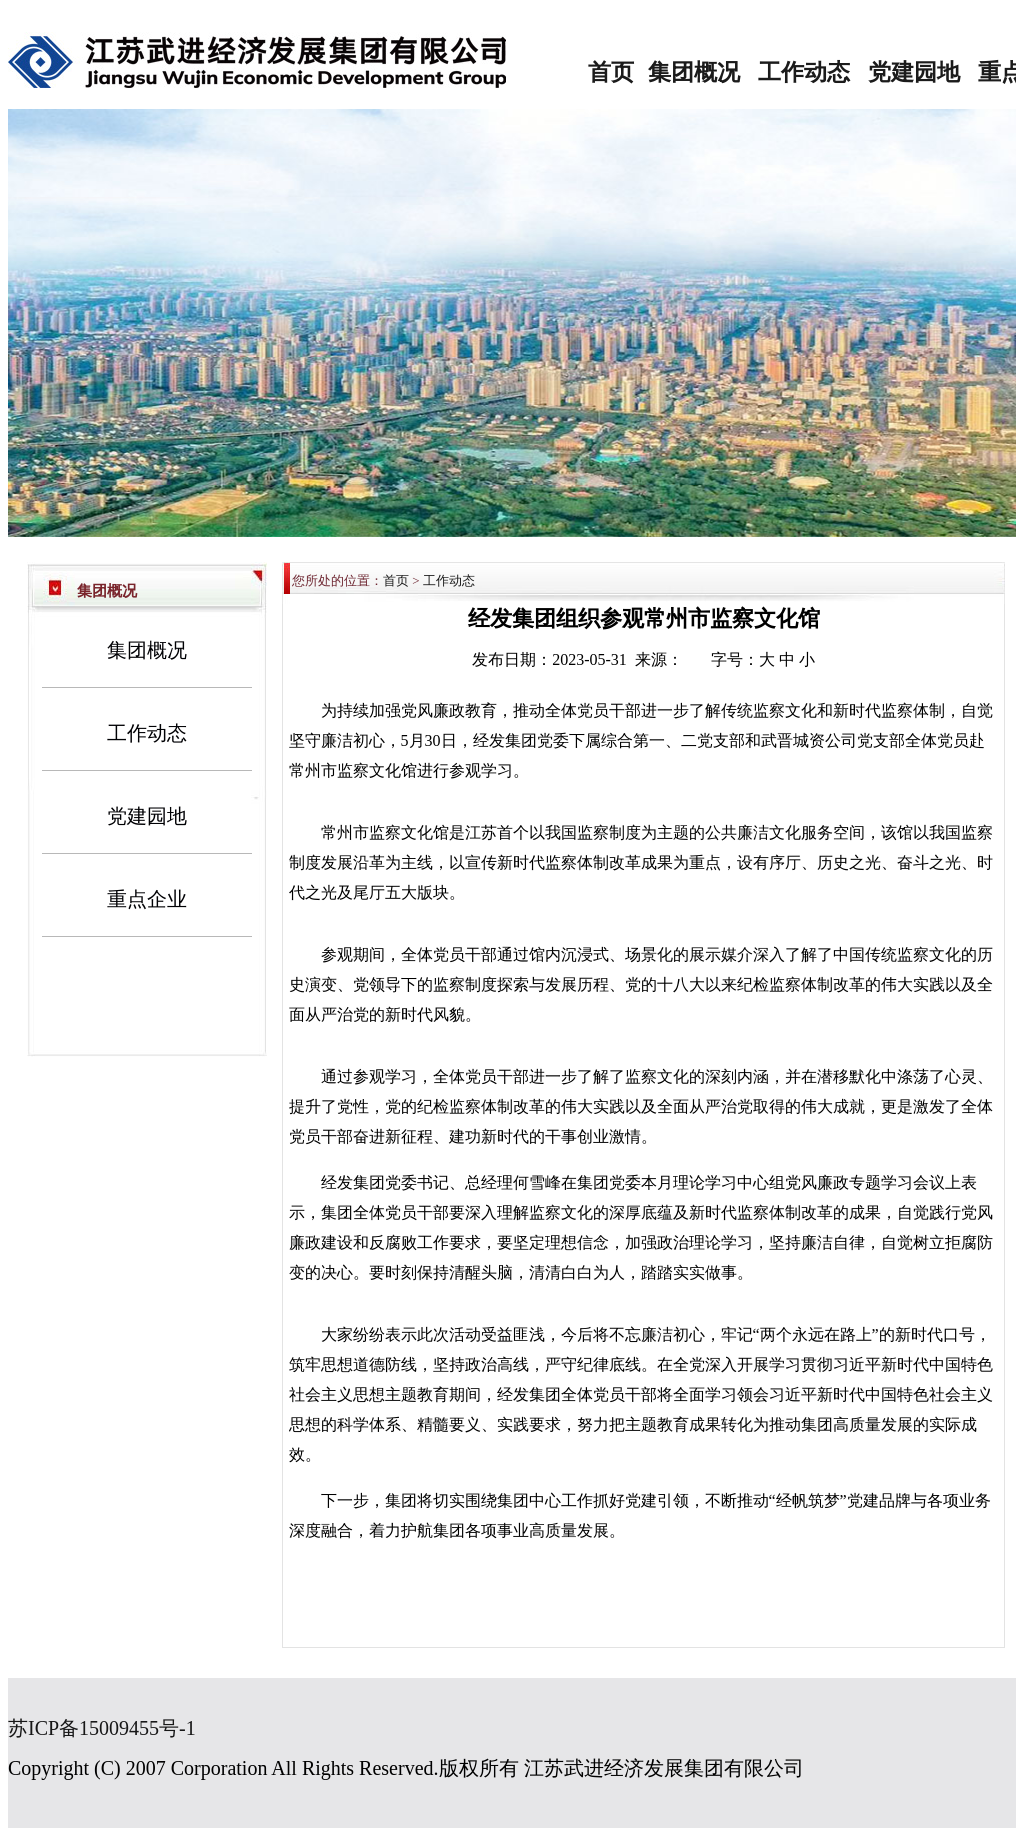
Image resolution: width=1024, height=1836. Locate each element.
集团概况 (694, 72)
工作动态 (804, 72)
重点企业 (147, 899)
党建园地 (914, 72)
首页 (611, 72)
